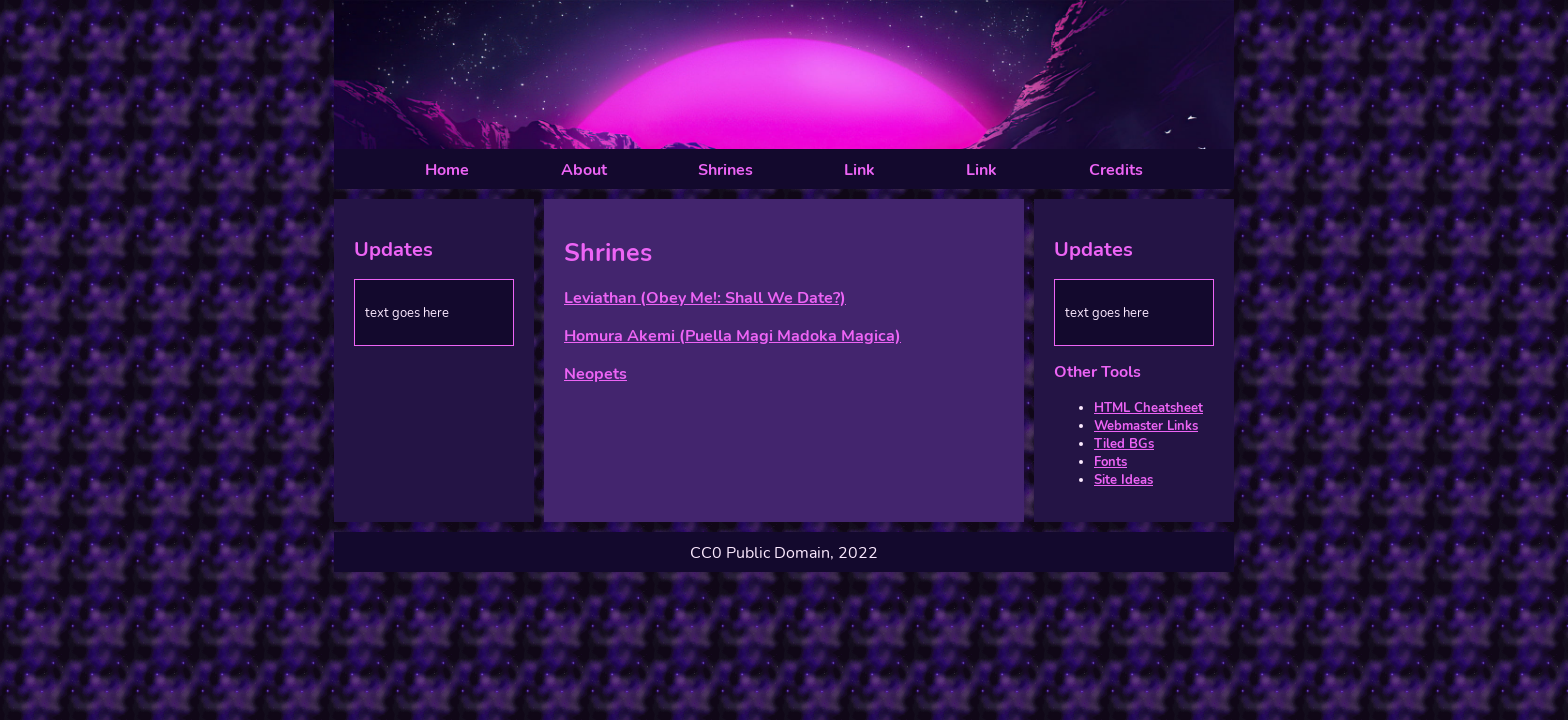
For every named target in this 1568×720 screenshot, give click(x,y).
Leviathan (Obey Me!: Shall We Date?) (705, 298)
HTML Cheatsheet (1148, 408)
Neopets (595, 374)
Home (447, 170)
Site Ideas (1123, 480)
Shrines (725, 170)
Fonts (1110, 462)
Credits (1116, 170)
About (584, 170)
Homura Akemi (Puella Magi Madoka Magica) (732, 336)
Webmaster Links (1146, 426)
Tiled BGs (1124, 444)
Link (859, 170)
